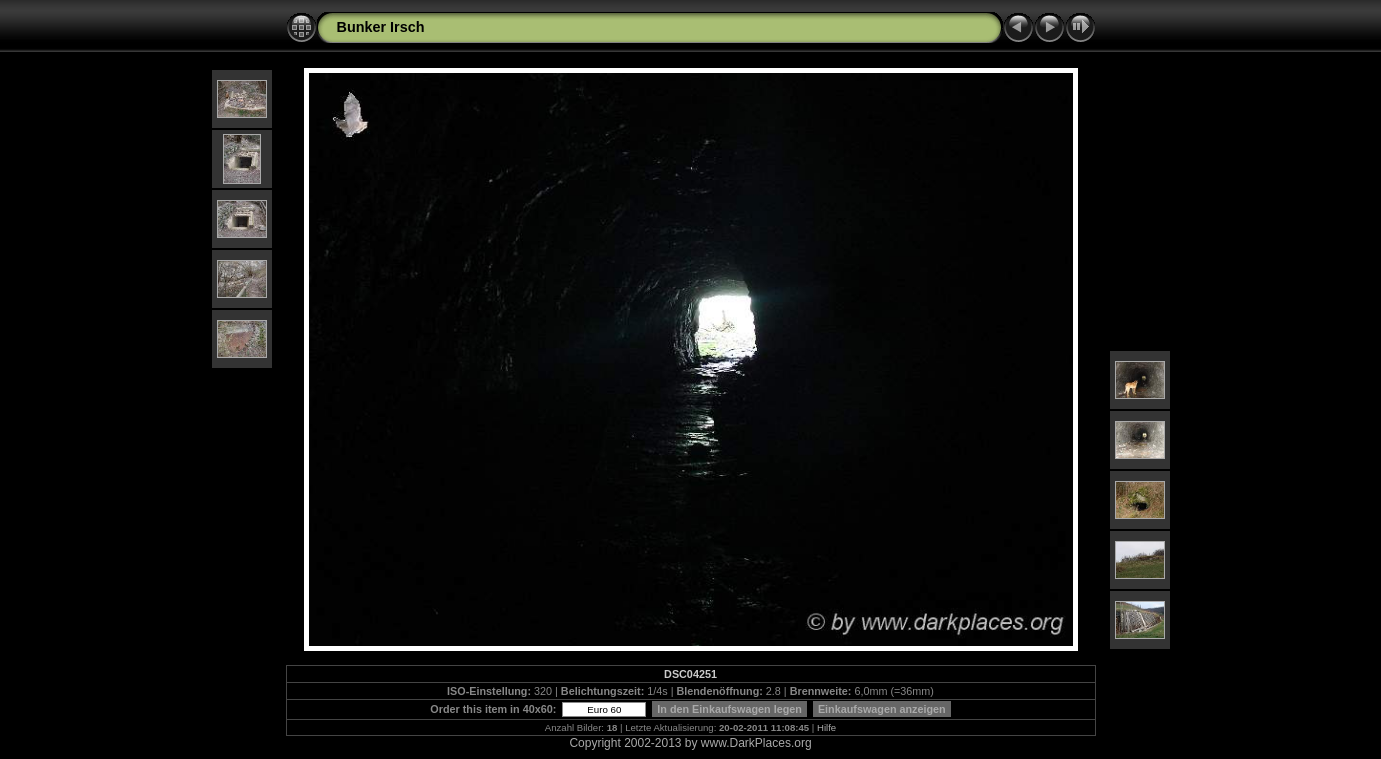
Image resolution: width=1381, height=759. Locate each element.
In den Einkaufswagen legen (729, 709)
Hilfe (826, 727)
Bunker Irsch (381, 27)
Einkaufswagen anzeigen (882, 709)
